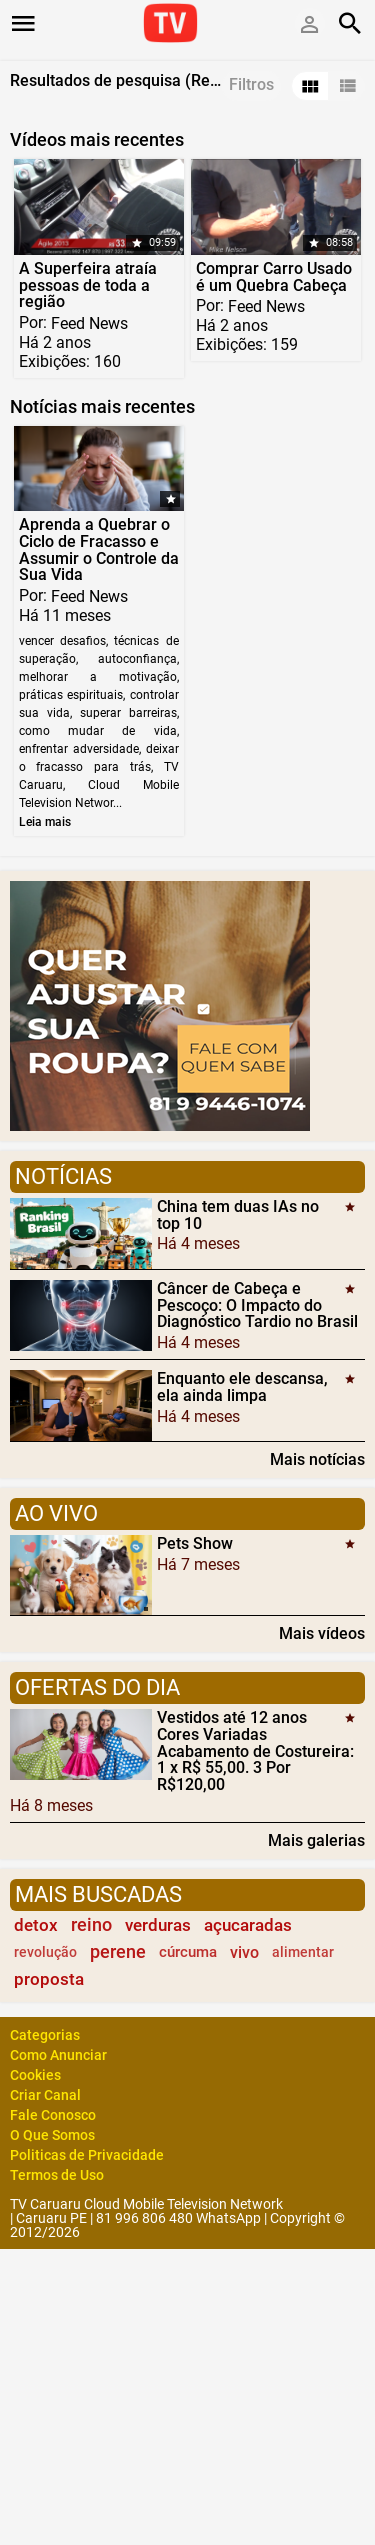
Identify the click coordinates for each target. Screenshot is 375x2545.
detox (36, 1925)
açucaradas (248, 1925)
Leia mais (45, 822)
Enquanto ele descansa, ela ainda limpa (242, 1387)
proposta (49, 1979)
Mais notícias (317, 1459)
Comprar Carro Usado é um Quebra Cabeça (274, 277)
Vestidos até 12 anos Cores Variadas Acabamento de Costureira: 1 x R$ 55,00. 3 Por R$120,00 (255, 1751)
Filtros (251, 84)
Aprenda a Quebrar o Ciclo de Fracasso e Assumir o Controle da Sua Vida (99, 549)
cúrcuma (188, 1952)
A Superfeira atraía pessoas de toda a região (88, 285)
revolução (45, 1952)
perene (118, 1952)
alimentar (303, 1952)
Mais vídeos (322, 1633)
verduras (158, 1925)
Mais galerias (316, 1840)
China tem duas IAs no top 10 (238, 1215)
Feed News (89, 323)
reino (91, 1925)
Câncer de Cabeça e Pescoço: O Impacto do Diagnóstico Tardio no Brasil (257, 1305)
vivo (244, 1952)
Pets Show (195, 1543)
